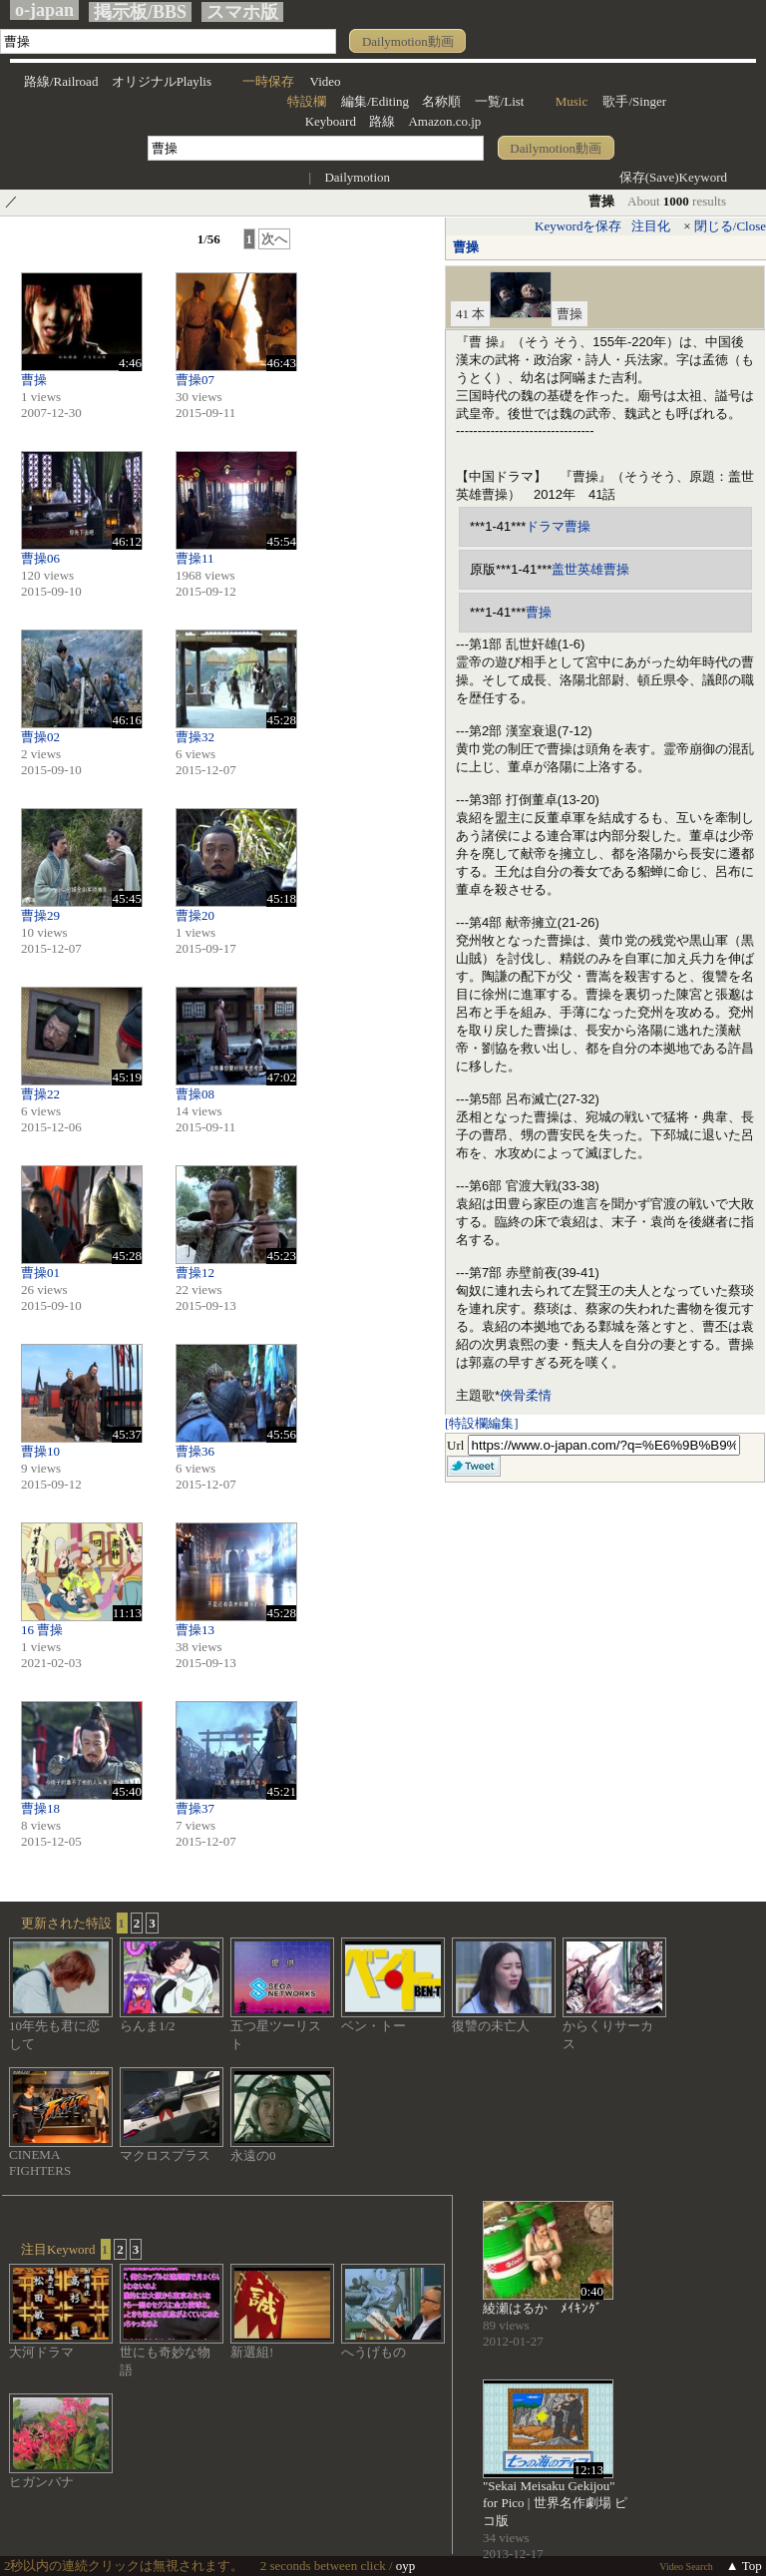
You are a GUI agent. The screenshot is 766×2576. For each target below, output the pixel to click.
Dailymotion (357, 177)
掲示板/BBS (140, 12)
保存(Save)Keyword (673, 177)
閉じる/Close (730, 225)
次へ (274, 238)
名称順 (441, 101)
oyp (406, 2565)
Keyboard (330, 121)
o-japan (44, 10)
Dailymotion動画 (408, 41)
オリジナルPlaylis (161, 81)
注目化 (650, 225)
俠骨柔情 (526, 1395)
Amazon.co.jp (444, 121)
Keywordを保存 (578, 225)
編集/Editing (375, 101)
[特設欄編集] (482, 1423)
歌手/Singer (634, 101)
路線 (382, 121)
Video (325, 81)
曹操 (466, 246)
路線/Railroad (61, 81)
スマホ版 (242, 12)
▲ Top (744, 2565)
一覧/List (500, 101)
